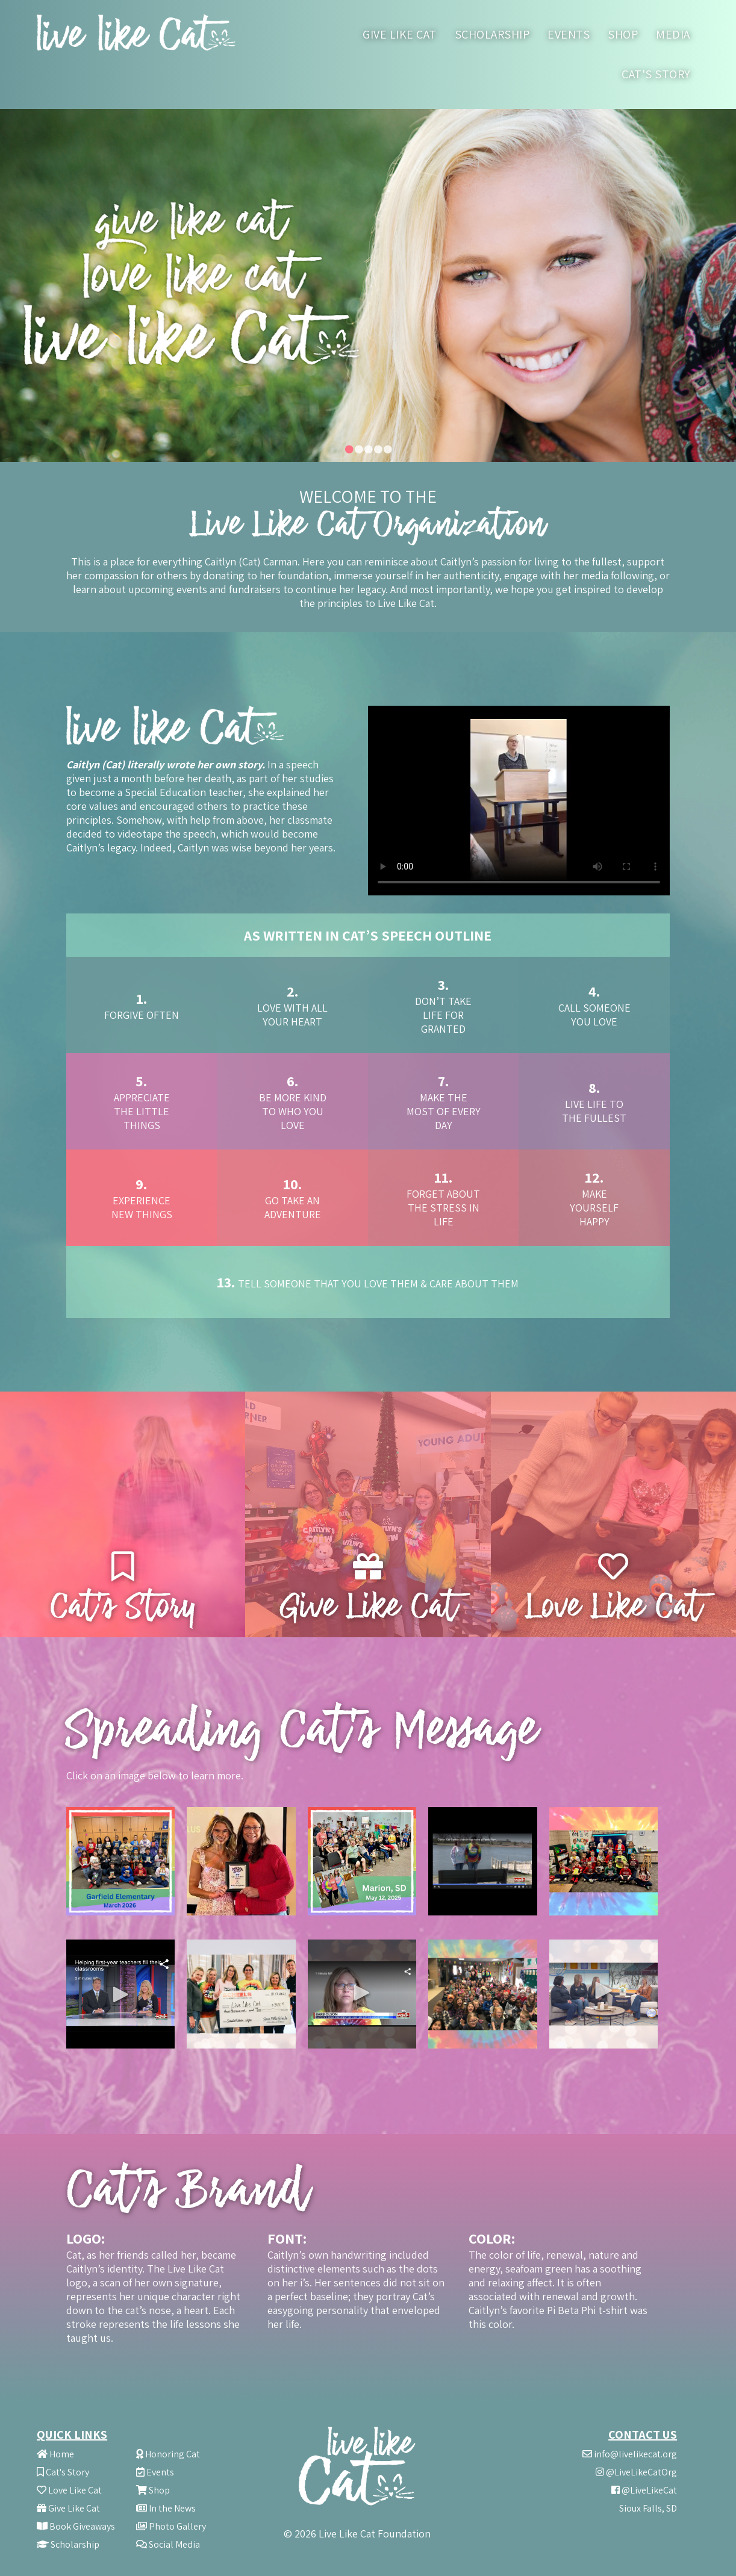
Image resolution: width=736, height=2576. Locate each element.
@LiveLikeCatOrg (636, 2472)
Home (55, 2454)
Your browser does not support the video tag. (519, 800)
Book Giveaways (76, 2526)
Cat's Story (656, 74)
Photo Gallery (171, 2526)
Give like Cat (400, 34)
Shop (623, 34)
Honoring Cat (168, 2454)
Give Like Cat (68, 2508)
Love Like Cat (69, 2490)
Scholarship (492, 34)
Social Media (168, 2544)
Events (568, 34)
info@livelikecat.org (629, 2454)
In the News (166, 2508)
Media (673, 34)
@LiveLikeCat (644, 2490)
